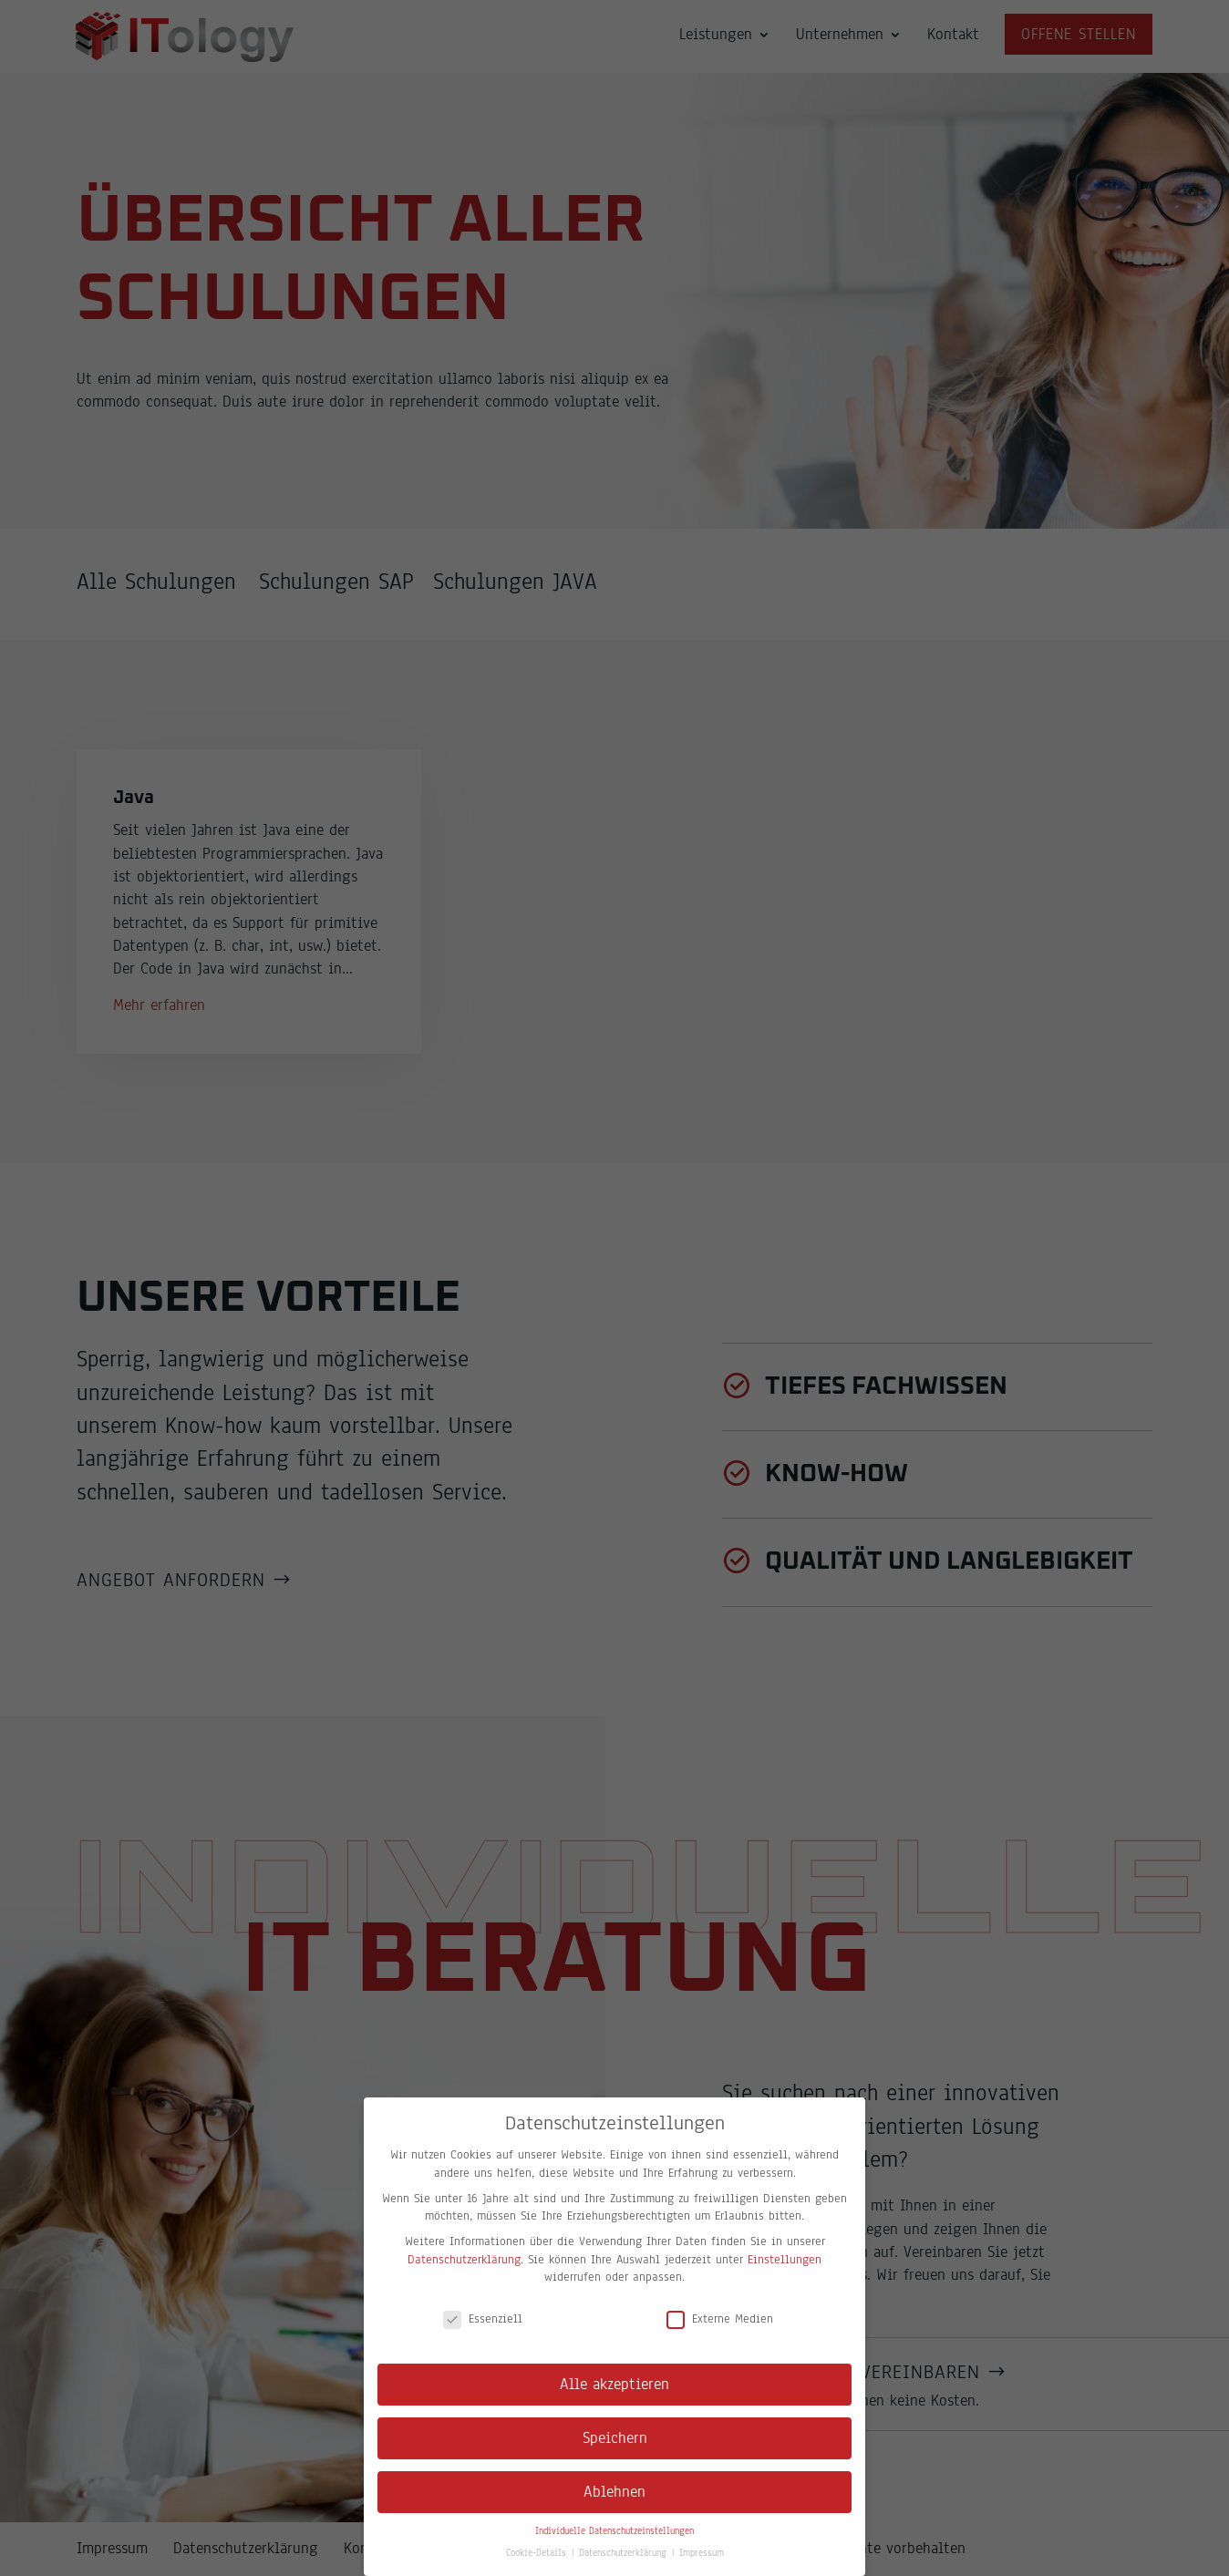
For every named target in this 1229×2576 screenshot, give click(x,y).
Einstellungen (784, 2259)
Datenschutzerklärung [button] (624, 2553)
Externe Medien (719, 2319)
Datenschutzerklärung (464, 2259)
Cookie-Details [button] (538, 2553)
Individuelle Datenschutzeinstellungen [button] (614, 2531)
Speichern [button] (615, 2437)
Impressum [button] (701, 2553)
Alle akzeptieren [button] (614, 2384)
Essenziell (482, 2319)
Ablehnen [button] (614, 2491)
